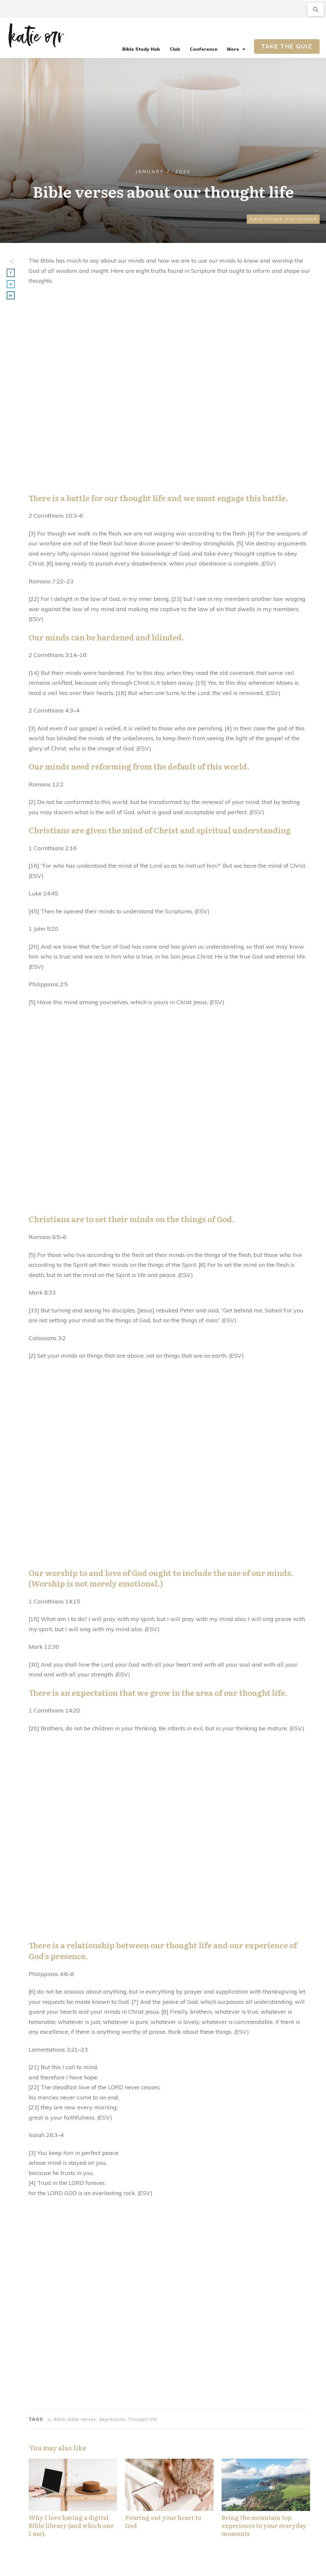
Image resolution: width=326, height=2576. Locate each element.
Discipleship (301, 219)
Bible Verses (265, 219)
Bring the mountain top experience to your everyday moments (266, 2501)
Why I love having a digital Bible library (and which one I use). (73, 2501)
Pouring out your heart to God (169, 2501)
